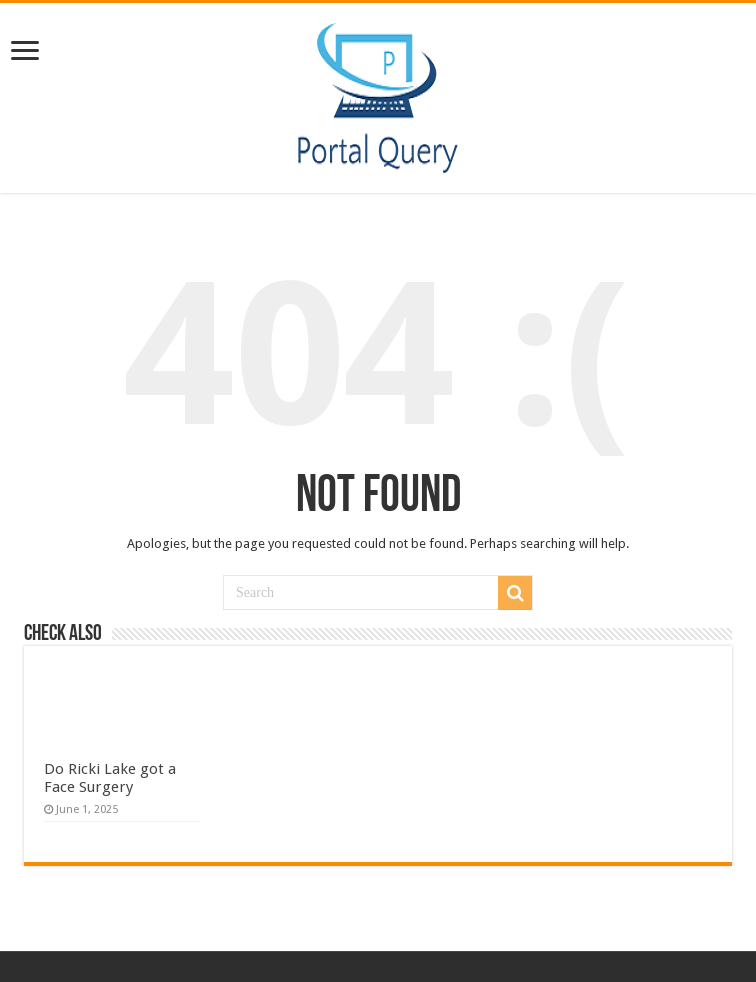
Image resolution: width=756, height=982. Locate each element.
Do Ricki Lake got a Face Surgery (110, 778)
